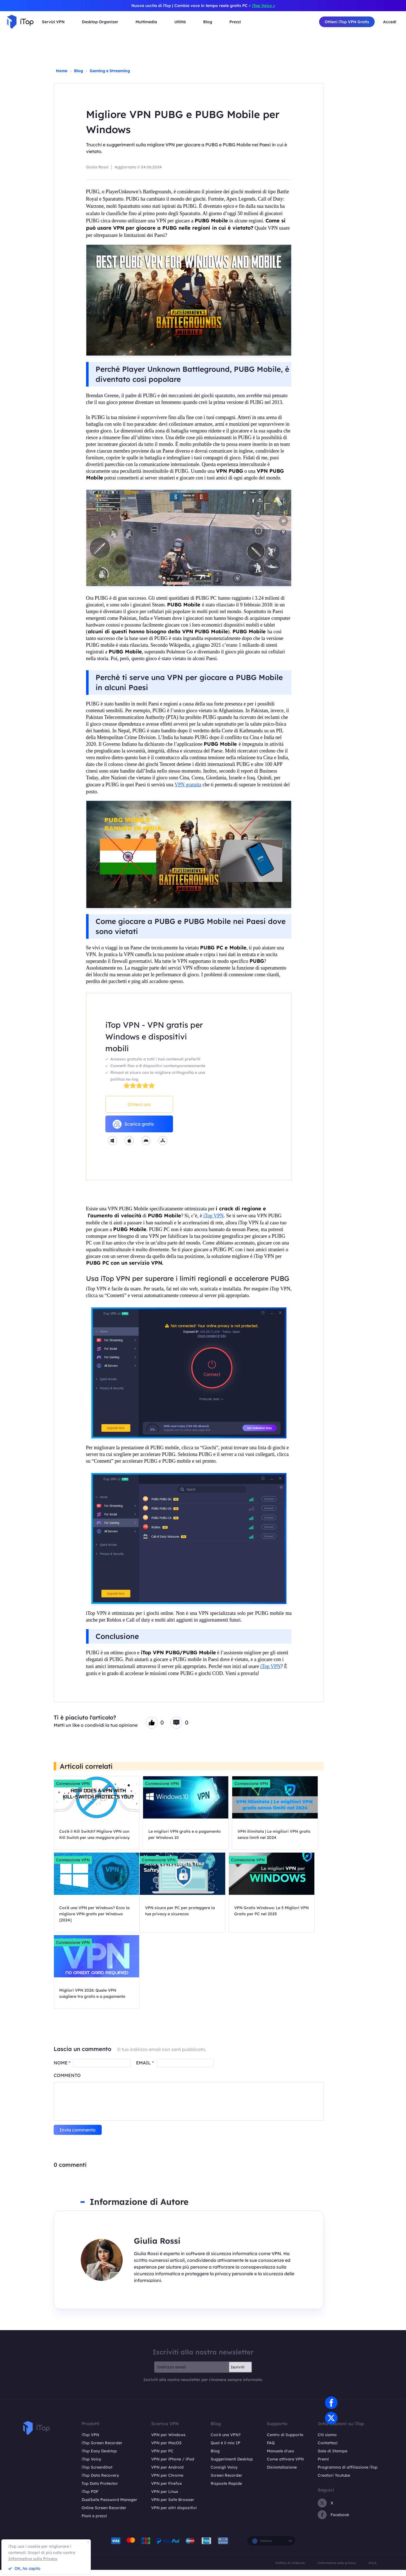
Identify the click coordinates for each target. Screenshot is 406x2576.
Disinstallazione (282, 2473)
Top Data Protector (100, 2489)
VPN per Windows (168, 2441)
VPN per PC (162, 2457)
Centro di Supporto (285, 2441)
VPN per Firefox (166, 2489)
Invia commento (78, 2136)
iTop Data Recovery (100, 2481)
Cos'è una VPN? (226, 2441)
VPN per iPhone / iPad (172, 2465)
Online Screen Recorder (104, 2514)
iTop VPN (213, 1215)
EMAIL (145, 2069)
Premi (323, 2465)
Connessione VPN (73, 1783)
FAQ (271, 2449)
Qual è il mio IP (225, 2449)
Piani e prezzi (94, 2522)
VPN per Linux (164, 2497)
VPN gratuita (188, 784)
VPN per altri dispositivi (174, 2514)
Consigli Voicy (224, 2473)
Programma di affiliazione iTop (347, 2473)
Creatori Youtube (334, 2481)
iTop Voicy (91, 2465)
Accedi (389, 22)
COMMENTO (67, 2081)
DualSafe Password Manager (109, 2506)
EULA (372, 2569)
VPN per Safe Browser (172, 2506)
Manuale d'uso (280, 2457)
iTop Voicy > (263, 5)
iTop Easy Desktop (99, 2457)
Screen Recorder (226, 2481)
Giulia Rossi (97, 167)
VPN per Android (167, 2473)
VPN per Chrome (167, 2481)
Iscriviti (237, 2373)
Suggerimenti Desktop (232, 2465)
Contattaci (328, 2449)
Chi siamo (327, 2441)
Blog (78, 70)
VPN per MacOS (166, 2449)
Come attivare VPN (285, 2465)
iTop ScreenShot (97, 2473)
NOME (62, 2069)
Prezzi (235, 22)
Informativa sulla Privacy (32, 2558)
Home (61, 70)
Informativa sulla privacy (337, 2569)
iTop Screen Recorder (102, 2449)
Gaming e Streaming (110, 70)
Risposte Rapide (226, 2489)
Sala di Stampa (332, 2457)
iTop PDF (90, 2497)
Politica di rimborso (290, 2569)
